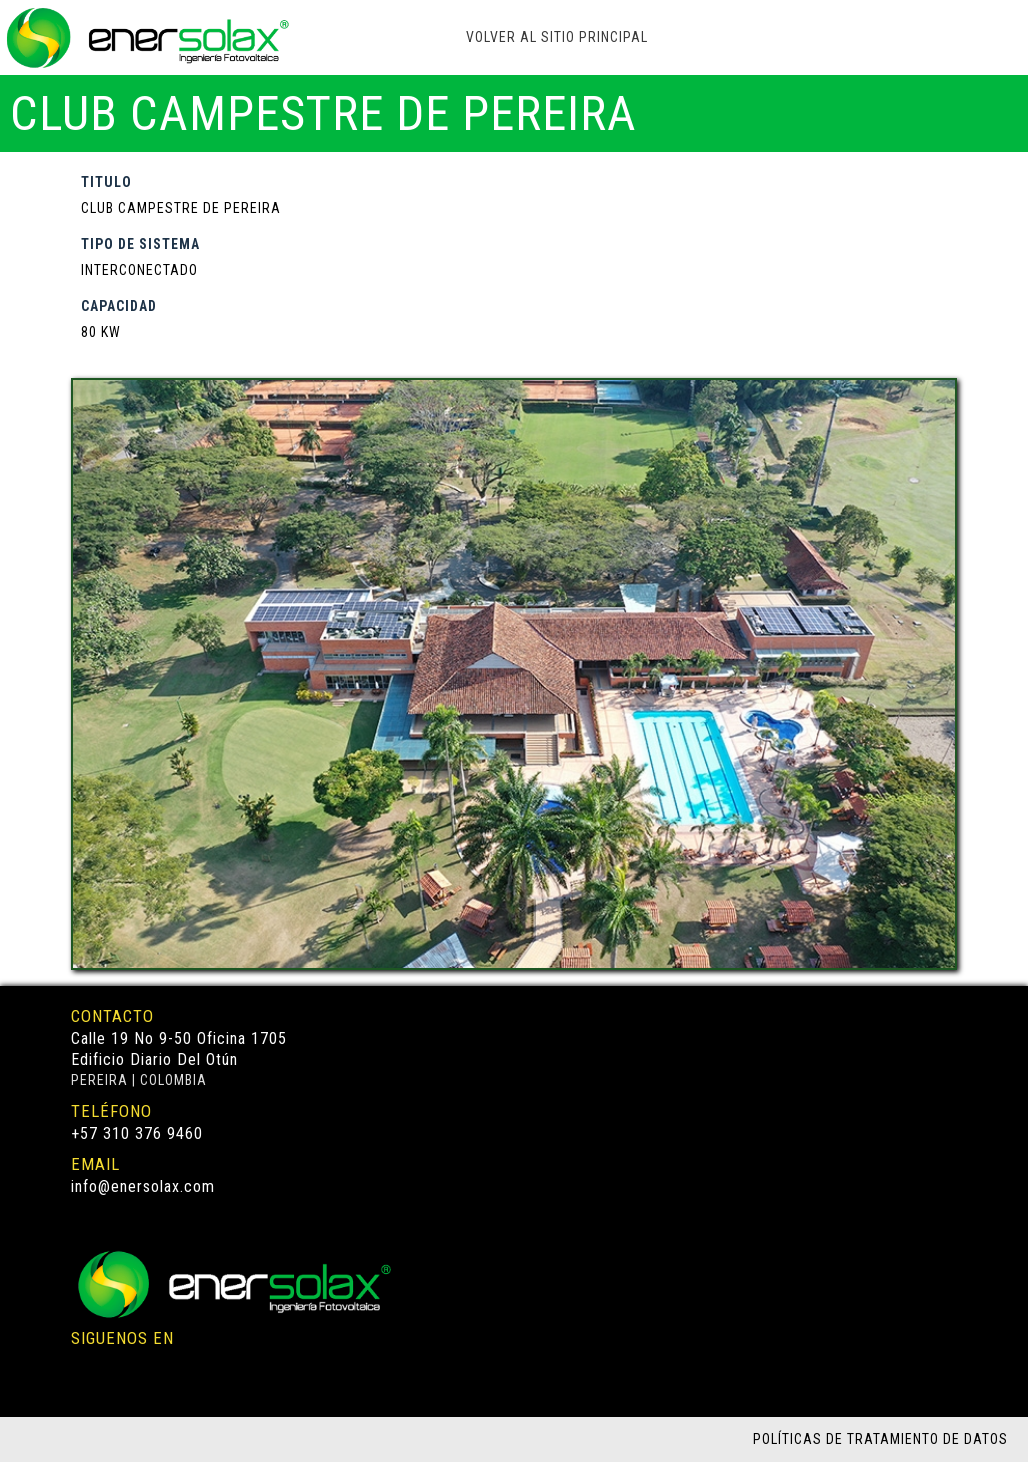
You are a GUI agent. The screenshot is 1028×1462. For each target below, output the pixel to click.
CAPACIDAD (119, 306)
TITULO (106, 182)
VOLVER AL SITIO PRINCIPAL (557, 37)
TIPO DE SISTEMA (140, 244)
